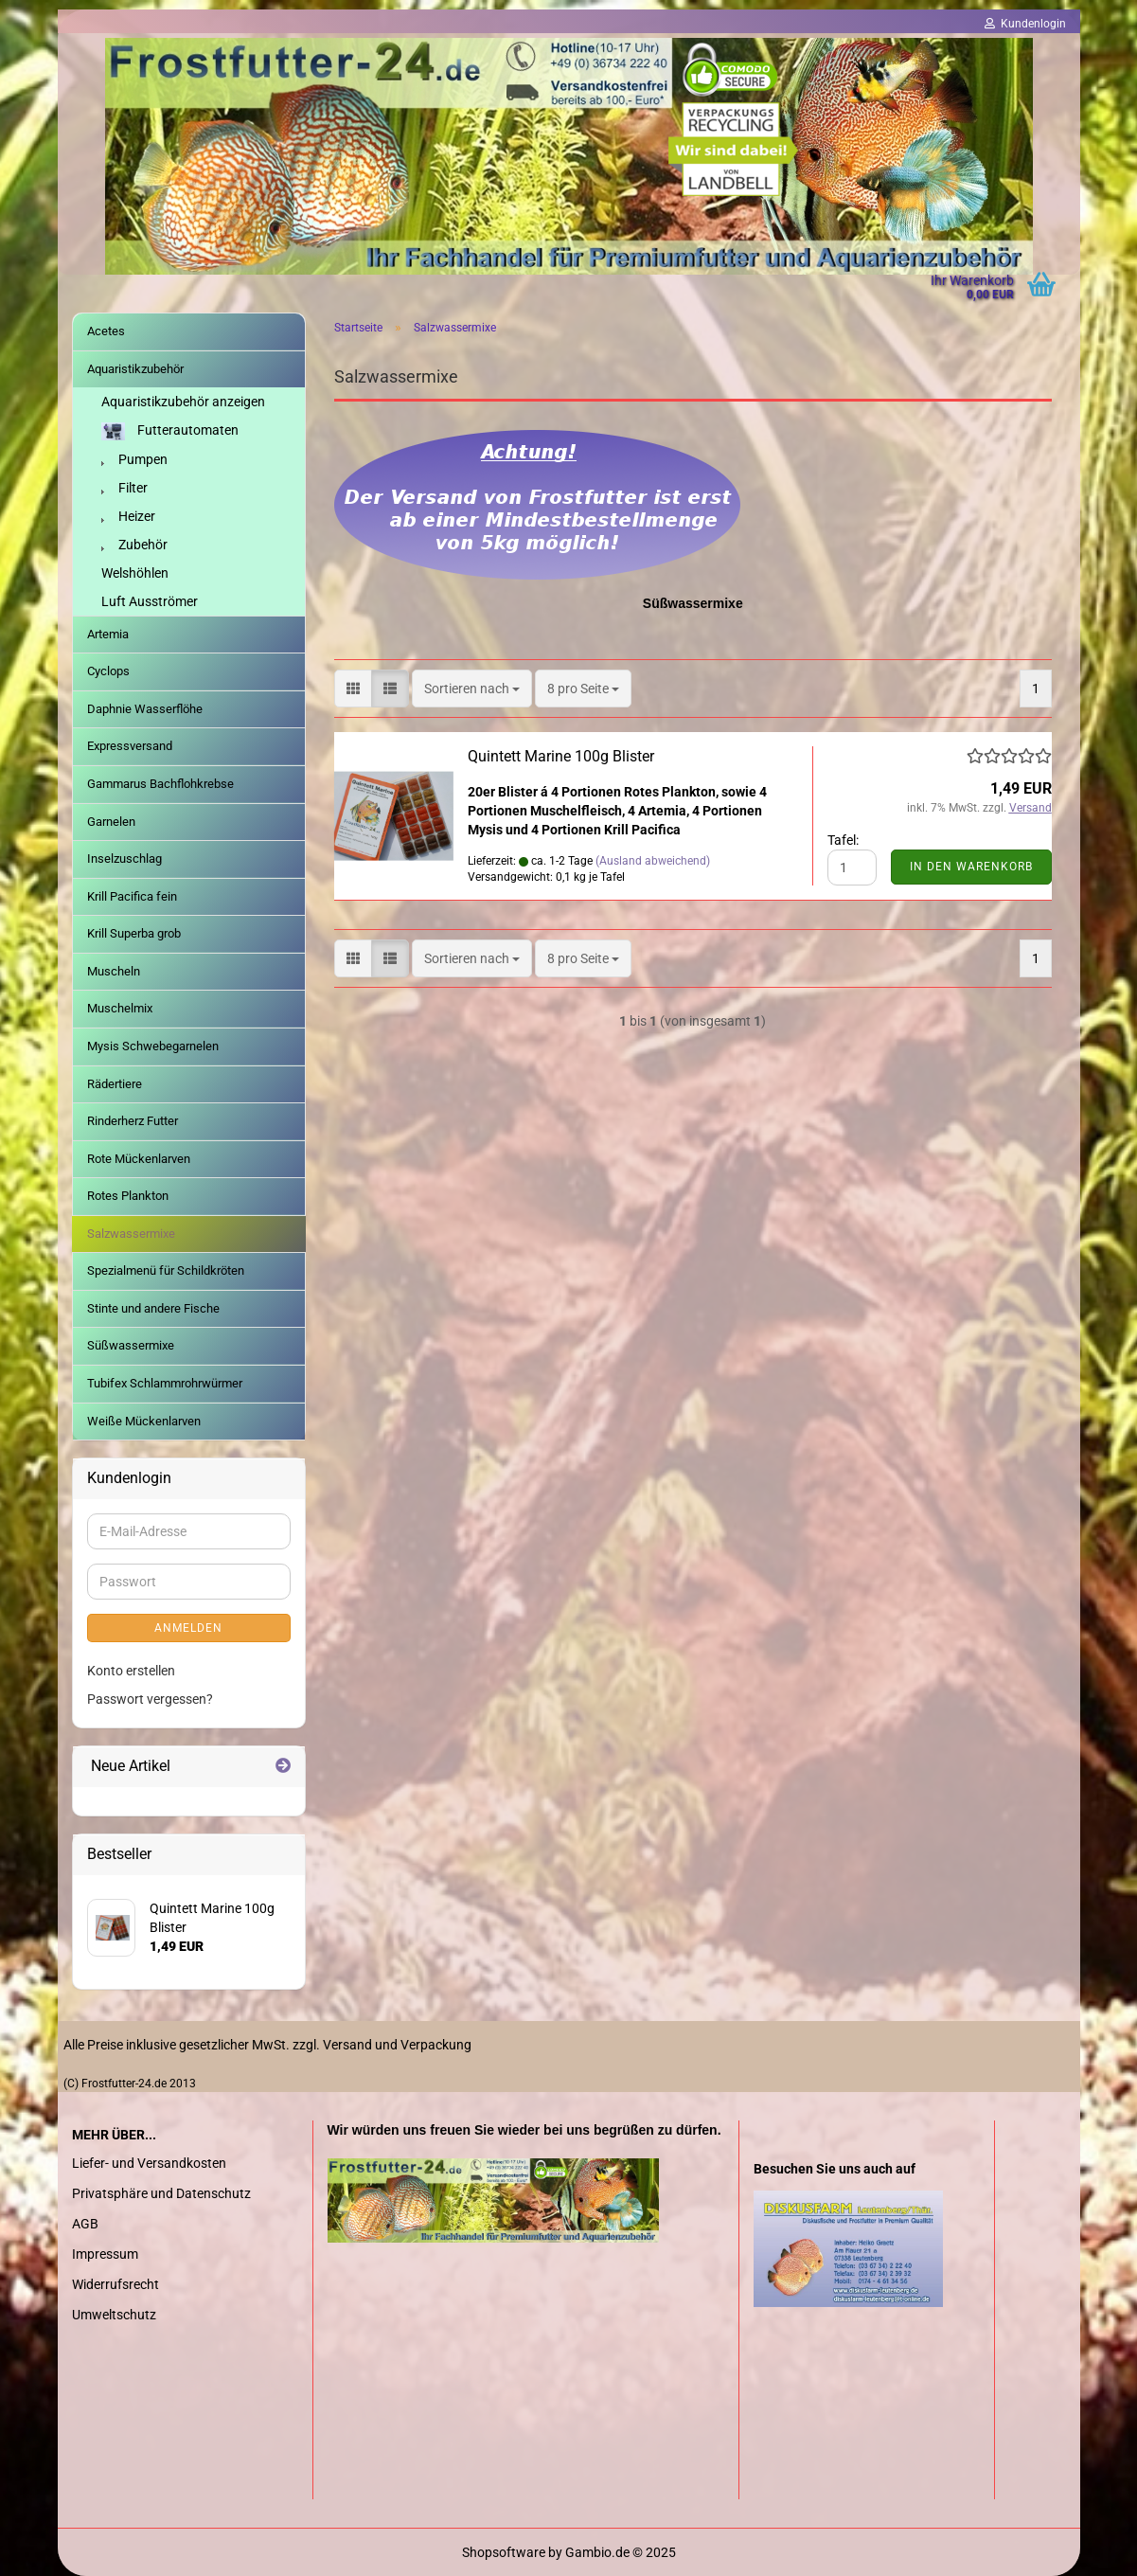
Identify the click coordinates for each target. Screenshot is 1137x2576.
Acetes (106, 331)
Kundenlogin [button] (1025, 23)
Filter (124, 487)
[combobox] (472, 688)
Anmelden (188, 1628)
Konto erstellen (131, 1670)
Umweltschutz (114, 2314)
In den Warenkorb (971, 866)
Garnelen (111, 821)
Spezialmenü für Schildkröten (165, 1270)
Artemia (108, 634)
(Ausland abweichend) (652, 861)
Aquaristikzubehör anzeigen (183, 401)
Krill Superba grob (134, 933)
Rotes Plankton (128, 1196)
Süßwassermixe (130, 1345)
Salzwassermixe (131, 1233)
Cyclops (108, 671)
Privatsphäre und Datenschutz (161, 2193)
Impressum (105, 2254)
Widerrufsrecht (115, 2284)
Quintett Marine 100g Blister (561, 756)
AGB (85, 2223)
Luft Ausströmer (149, 601)
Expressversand (129, 746)
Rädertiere (114, 1084)
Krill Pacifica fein (132, 896)
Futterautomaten (170, 431)
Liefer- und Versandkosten (149, 2163)
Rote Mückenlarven (138, 1159)
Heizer (128, 516)
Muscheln (113, 971)
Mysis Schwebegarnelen (153, 1046)
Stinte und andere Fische (153, 1308)
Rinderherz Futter (132, 1121)
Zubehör (134, 544)
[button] (353, 688)
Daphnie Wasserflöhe (145, 709)
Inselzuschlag (124, 858)
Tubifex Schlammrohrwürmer (164, 1383)
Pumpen (134, 459)
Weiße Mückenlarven (144, 1421)
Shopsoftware (503, 2552)
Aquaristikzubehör (135, 369)
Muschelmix (119, 1008)
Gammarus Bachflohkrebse (160, 784)
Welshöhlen (135, 573)
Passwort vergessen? (150, 1699)
